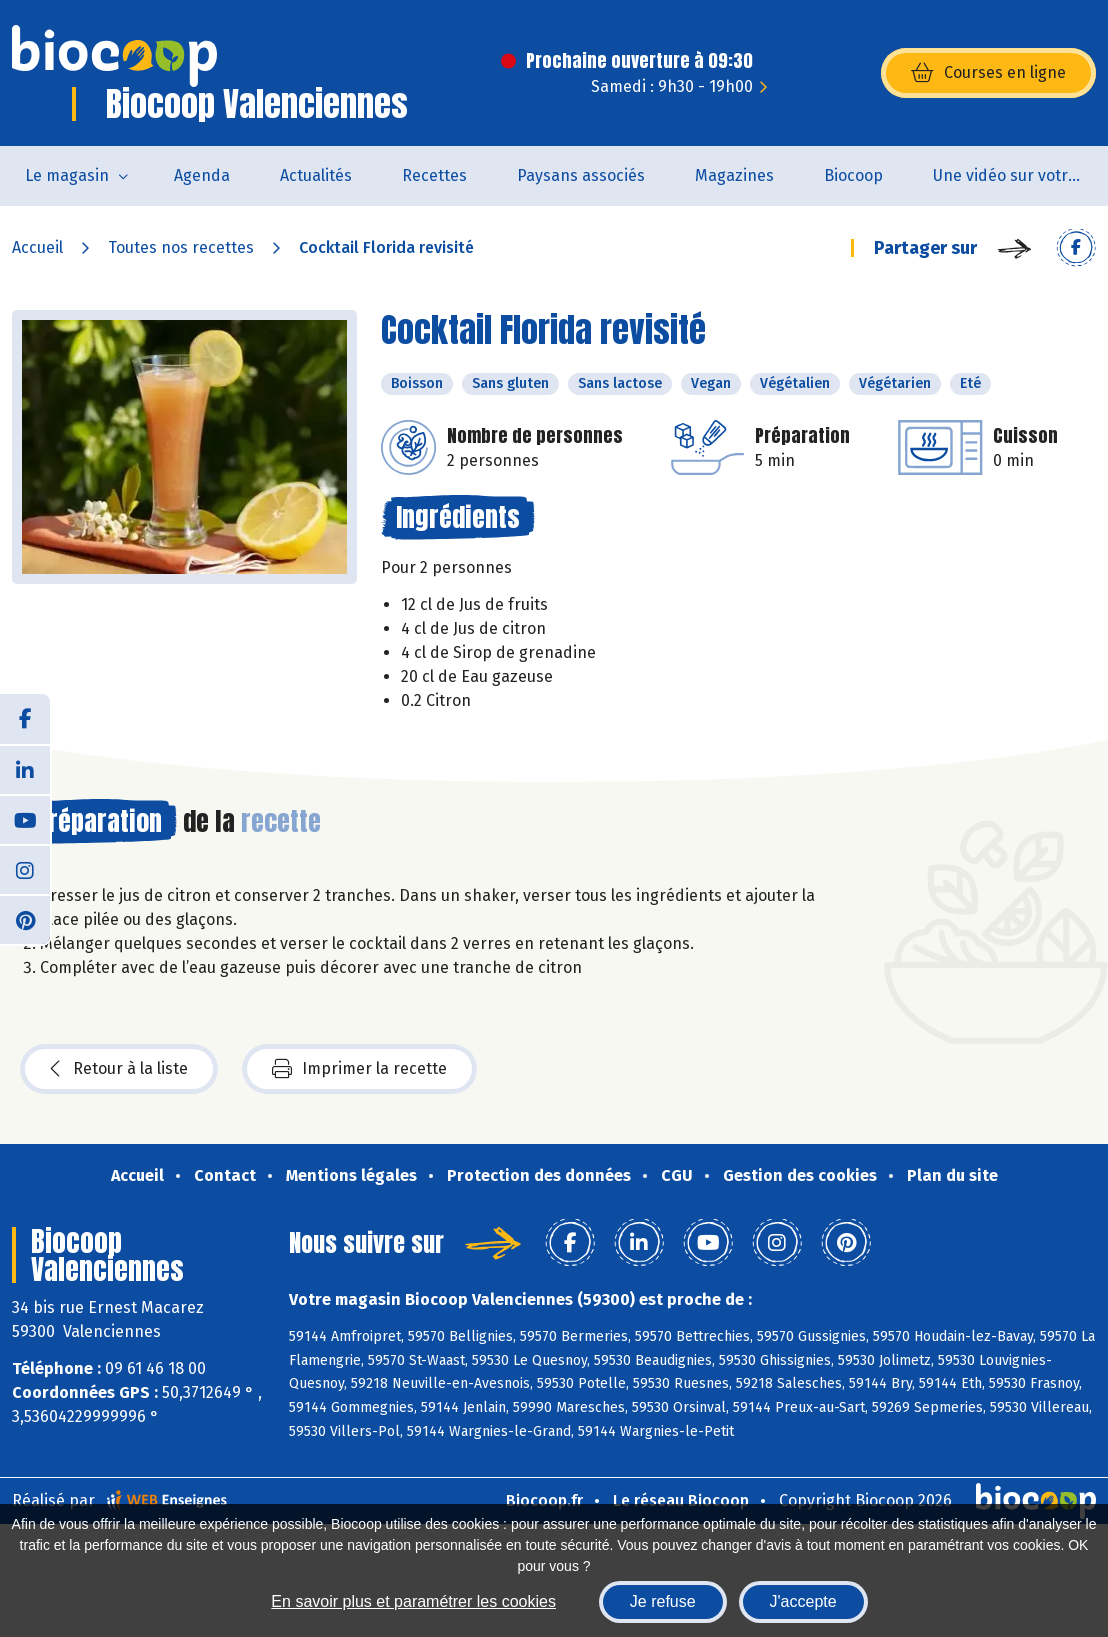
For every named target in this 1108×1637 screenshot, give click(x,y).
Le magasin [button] (67, 175)
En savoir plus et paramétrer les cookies (413, 1601)
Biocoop (853, 175)
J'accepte (803, 1601)
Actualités (316, 175)
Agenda (202, 175)
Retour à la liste (119, 1069)
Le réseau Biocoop (681, 1500)
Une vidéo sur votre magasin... (1020, 175)
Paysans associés (581, 175)
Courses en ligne (988, 73)
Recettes (434, 175)
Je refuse (663, 1601)
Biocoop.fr (544, 1500)
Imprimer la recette (359, 1069)
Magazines (734, 175)
